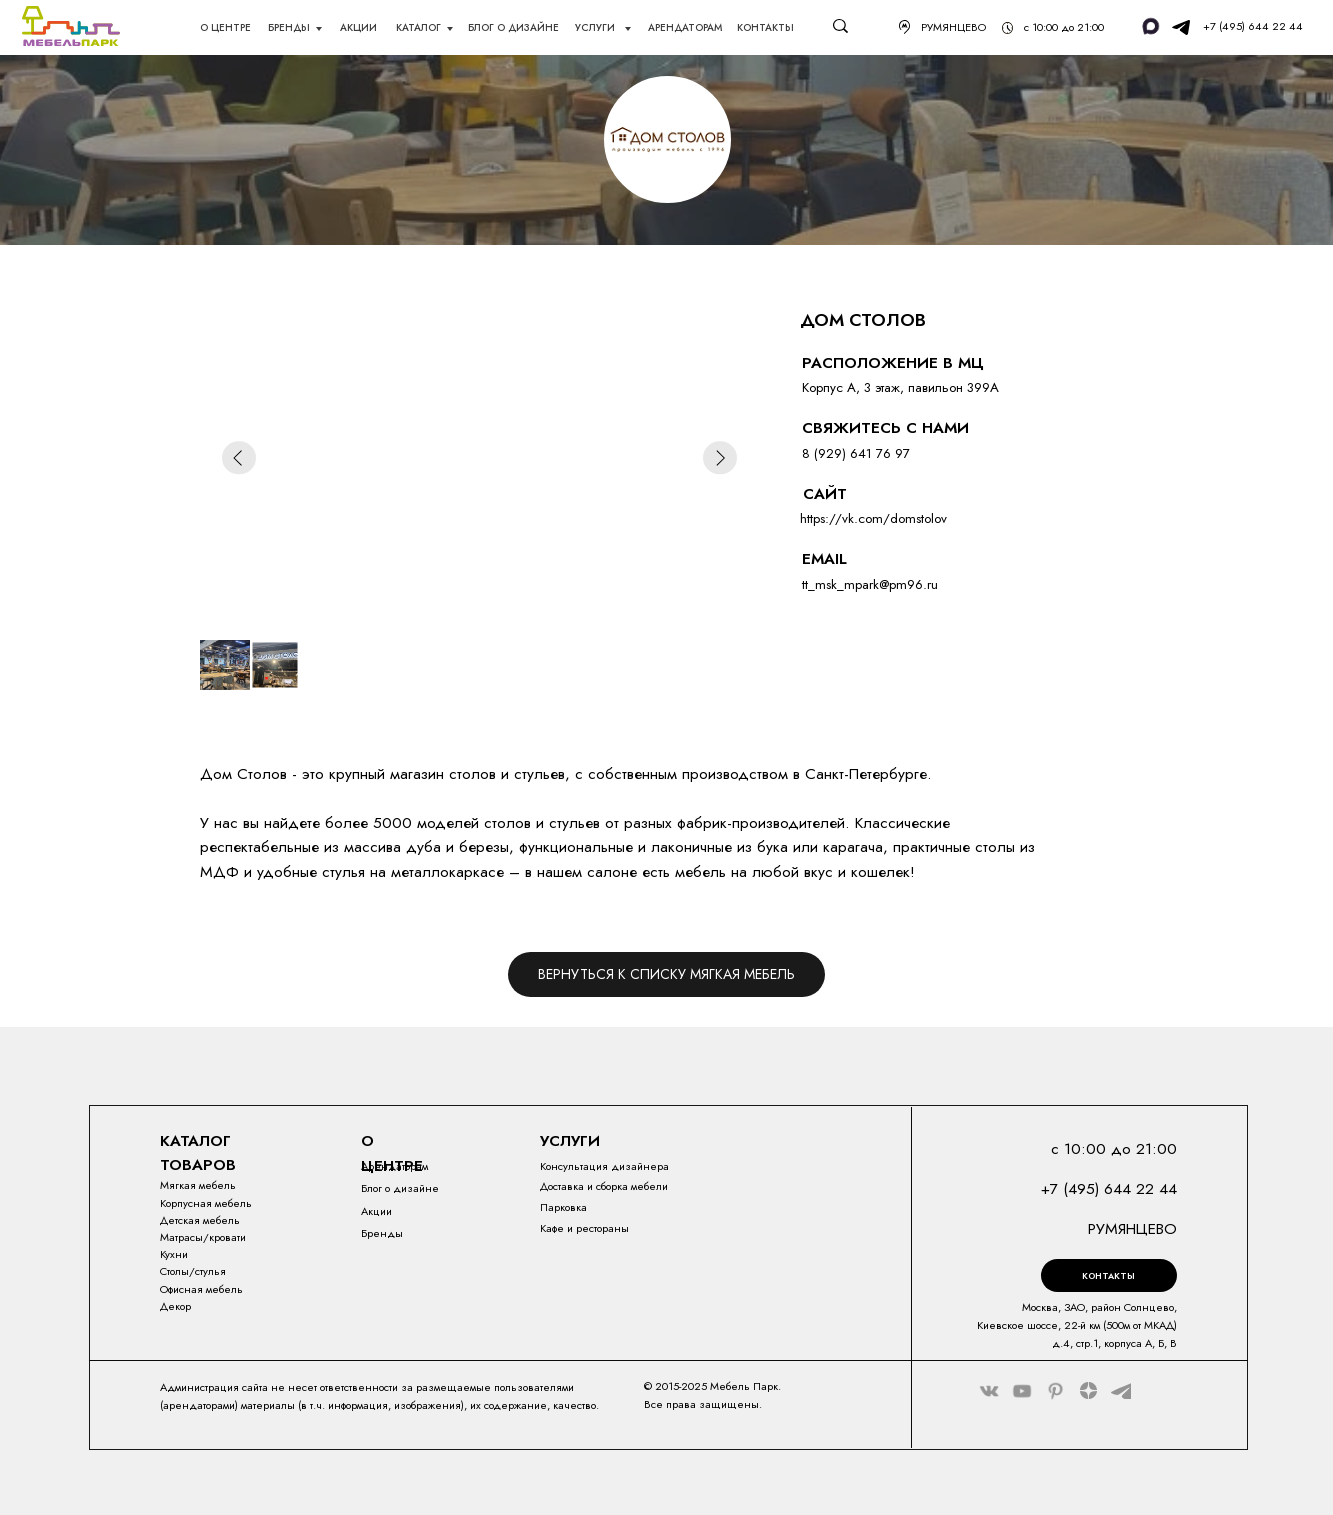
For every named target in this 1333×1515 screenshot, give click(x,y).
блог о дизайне (513, 27)
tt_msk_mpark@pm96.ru (870, 584)
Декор (175, 1306)
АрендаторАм (685, 27)
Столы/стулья (193, 1271)
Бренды (289, 27)
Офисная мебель (201, 1289)
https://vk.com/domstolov (873, 518)
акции (358, 27)
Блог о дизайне (400, 1188)
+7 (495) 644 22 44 (1253, 26)
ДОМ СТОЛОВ (863, 320)
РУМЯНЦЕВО (953, 27)
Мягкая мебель (198, 1185)
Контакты (765, 27)
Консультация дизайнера (604, 1166)
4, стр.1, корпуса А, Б (1113, 1343)
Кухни (174, 1254)
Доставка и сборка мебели (604, 1186)
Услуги (596, 27)
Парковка (563, 1207)
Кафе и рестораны (584, 1228)
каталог (418, 27)
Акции (376, 1211)
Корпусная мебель (206, 1203)
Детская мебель (200, 1220)
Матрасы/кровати (203, 1237)
